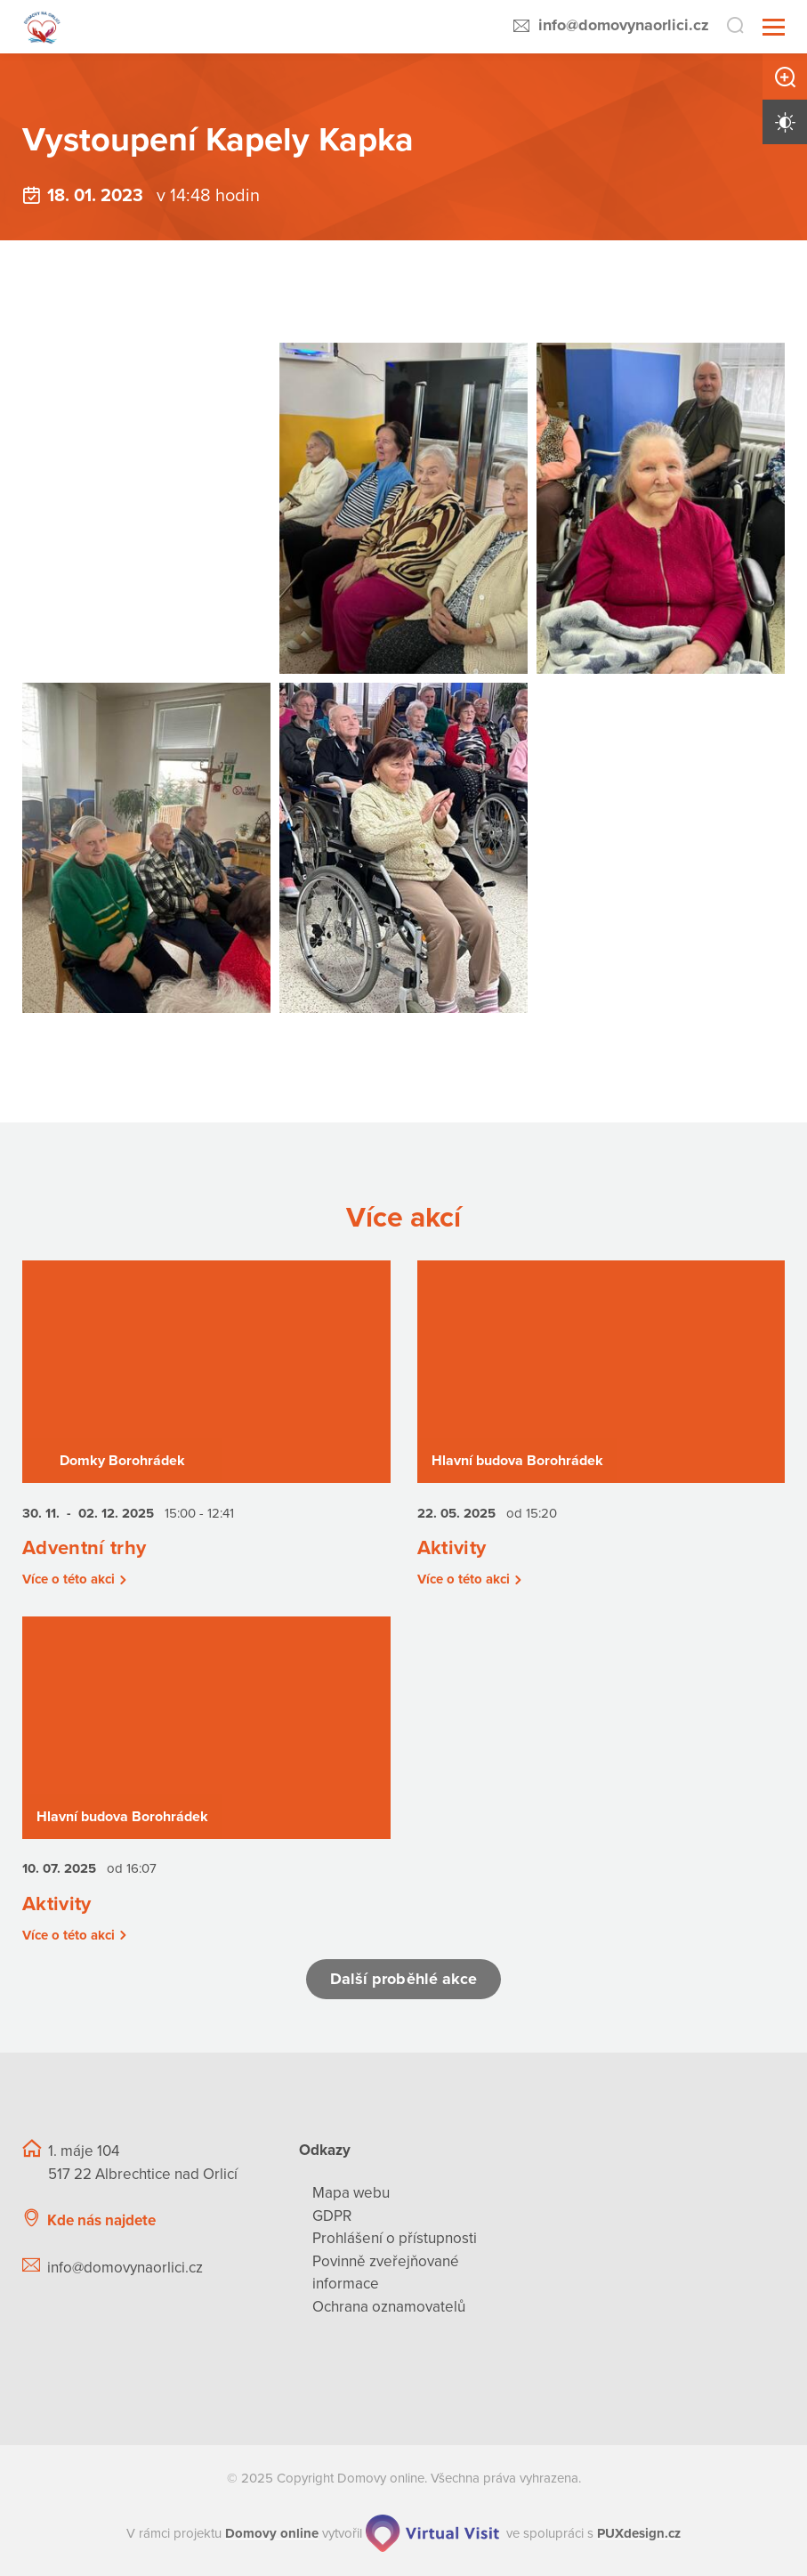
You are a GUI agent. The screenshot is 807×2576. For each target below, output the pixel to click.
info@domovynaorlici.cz (623, 25)
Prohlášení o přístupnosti (394, 2238)
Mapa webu (351, 2192)
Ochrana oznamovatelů (388, 2306)
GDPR (331, 2216)
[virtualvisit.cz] (432, 2533)
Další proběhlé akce (404, 1979)
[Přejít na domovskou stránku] (42, 27)
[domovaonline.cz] (272, 2533)
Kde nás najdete (101, 2220)
